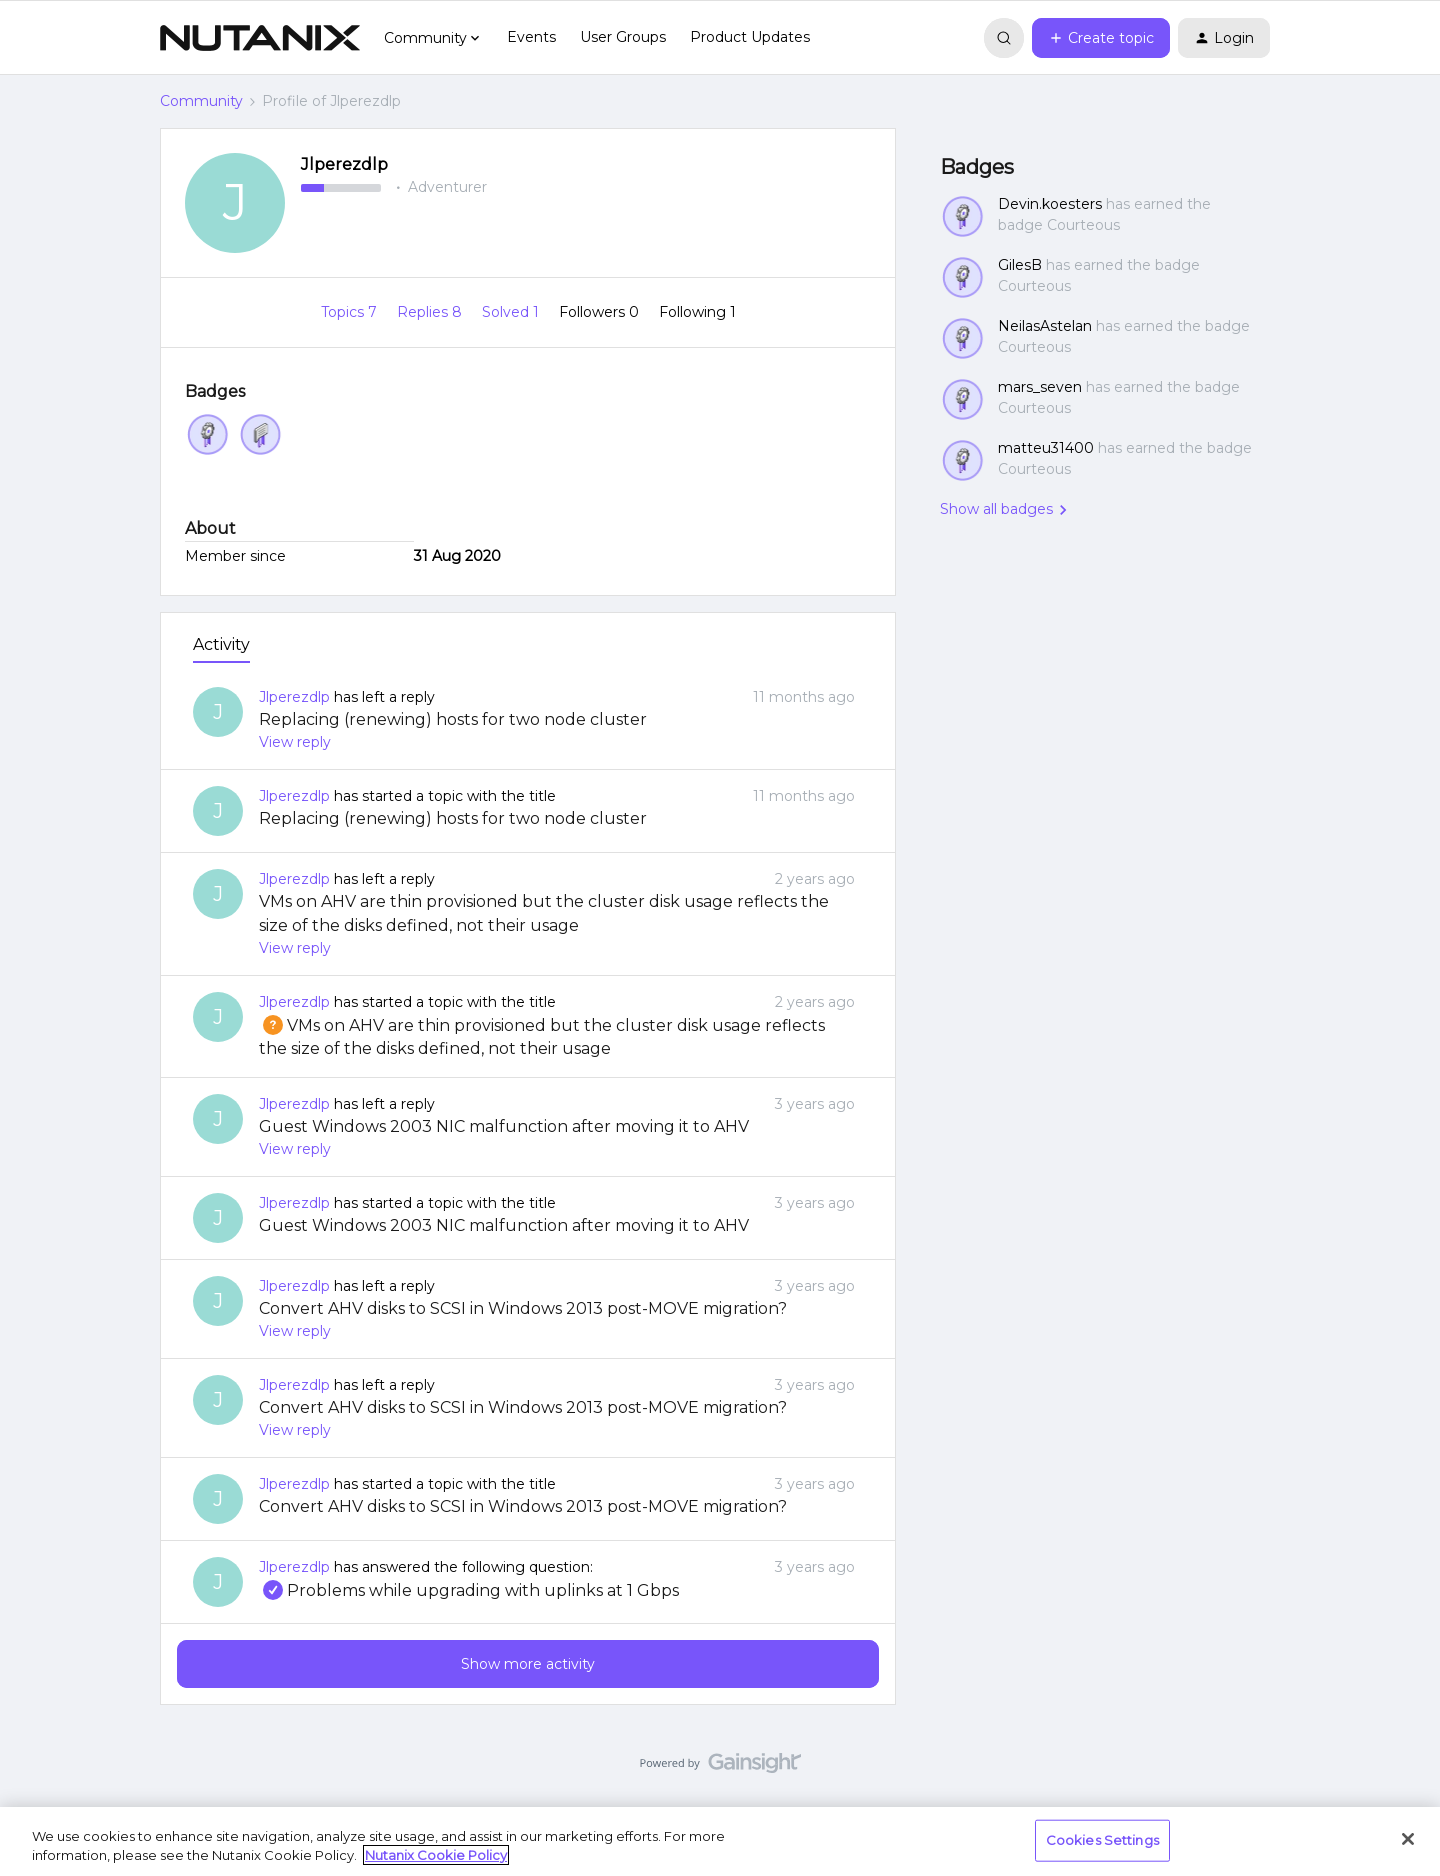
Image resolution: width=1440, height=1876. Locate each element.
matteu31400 (1046, 448)
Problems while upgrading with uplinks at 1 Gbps (469, 1590)
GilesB (1020, 265)
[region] (720, 1841)
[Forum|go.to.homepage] (260, 38)
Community (201, 101)
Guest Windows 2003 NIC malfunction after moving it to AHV (504, 1126)
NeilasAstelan (1045, 326)
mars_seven (1040, 387)
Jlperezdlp (344, 164)
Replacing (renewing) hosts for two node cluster (453, 719)
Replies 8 (431, 312)
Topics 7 (351, 312)
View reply (295, 742)
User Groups (623, 37)
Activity (221, 644)
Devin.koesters (1050, 204)
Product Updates (750, 37)
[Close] (1408, 1839)
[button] (1101, 38)
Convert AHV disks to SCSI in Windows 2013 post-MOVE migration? (523, 1308)
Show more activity (528, 1664)
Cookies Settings (1102, 1840)
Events (531, 37)
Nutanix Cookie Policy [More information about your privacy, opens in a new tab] (436, 1855)
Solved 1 (512, 312)
